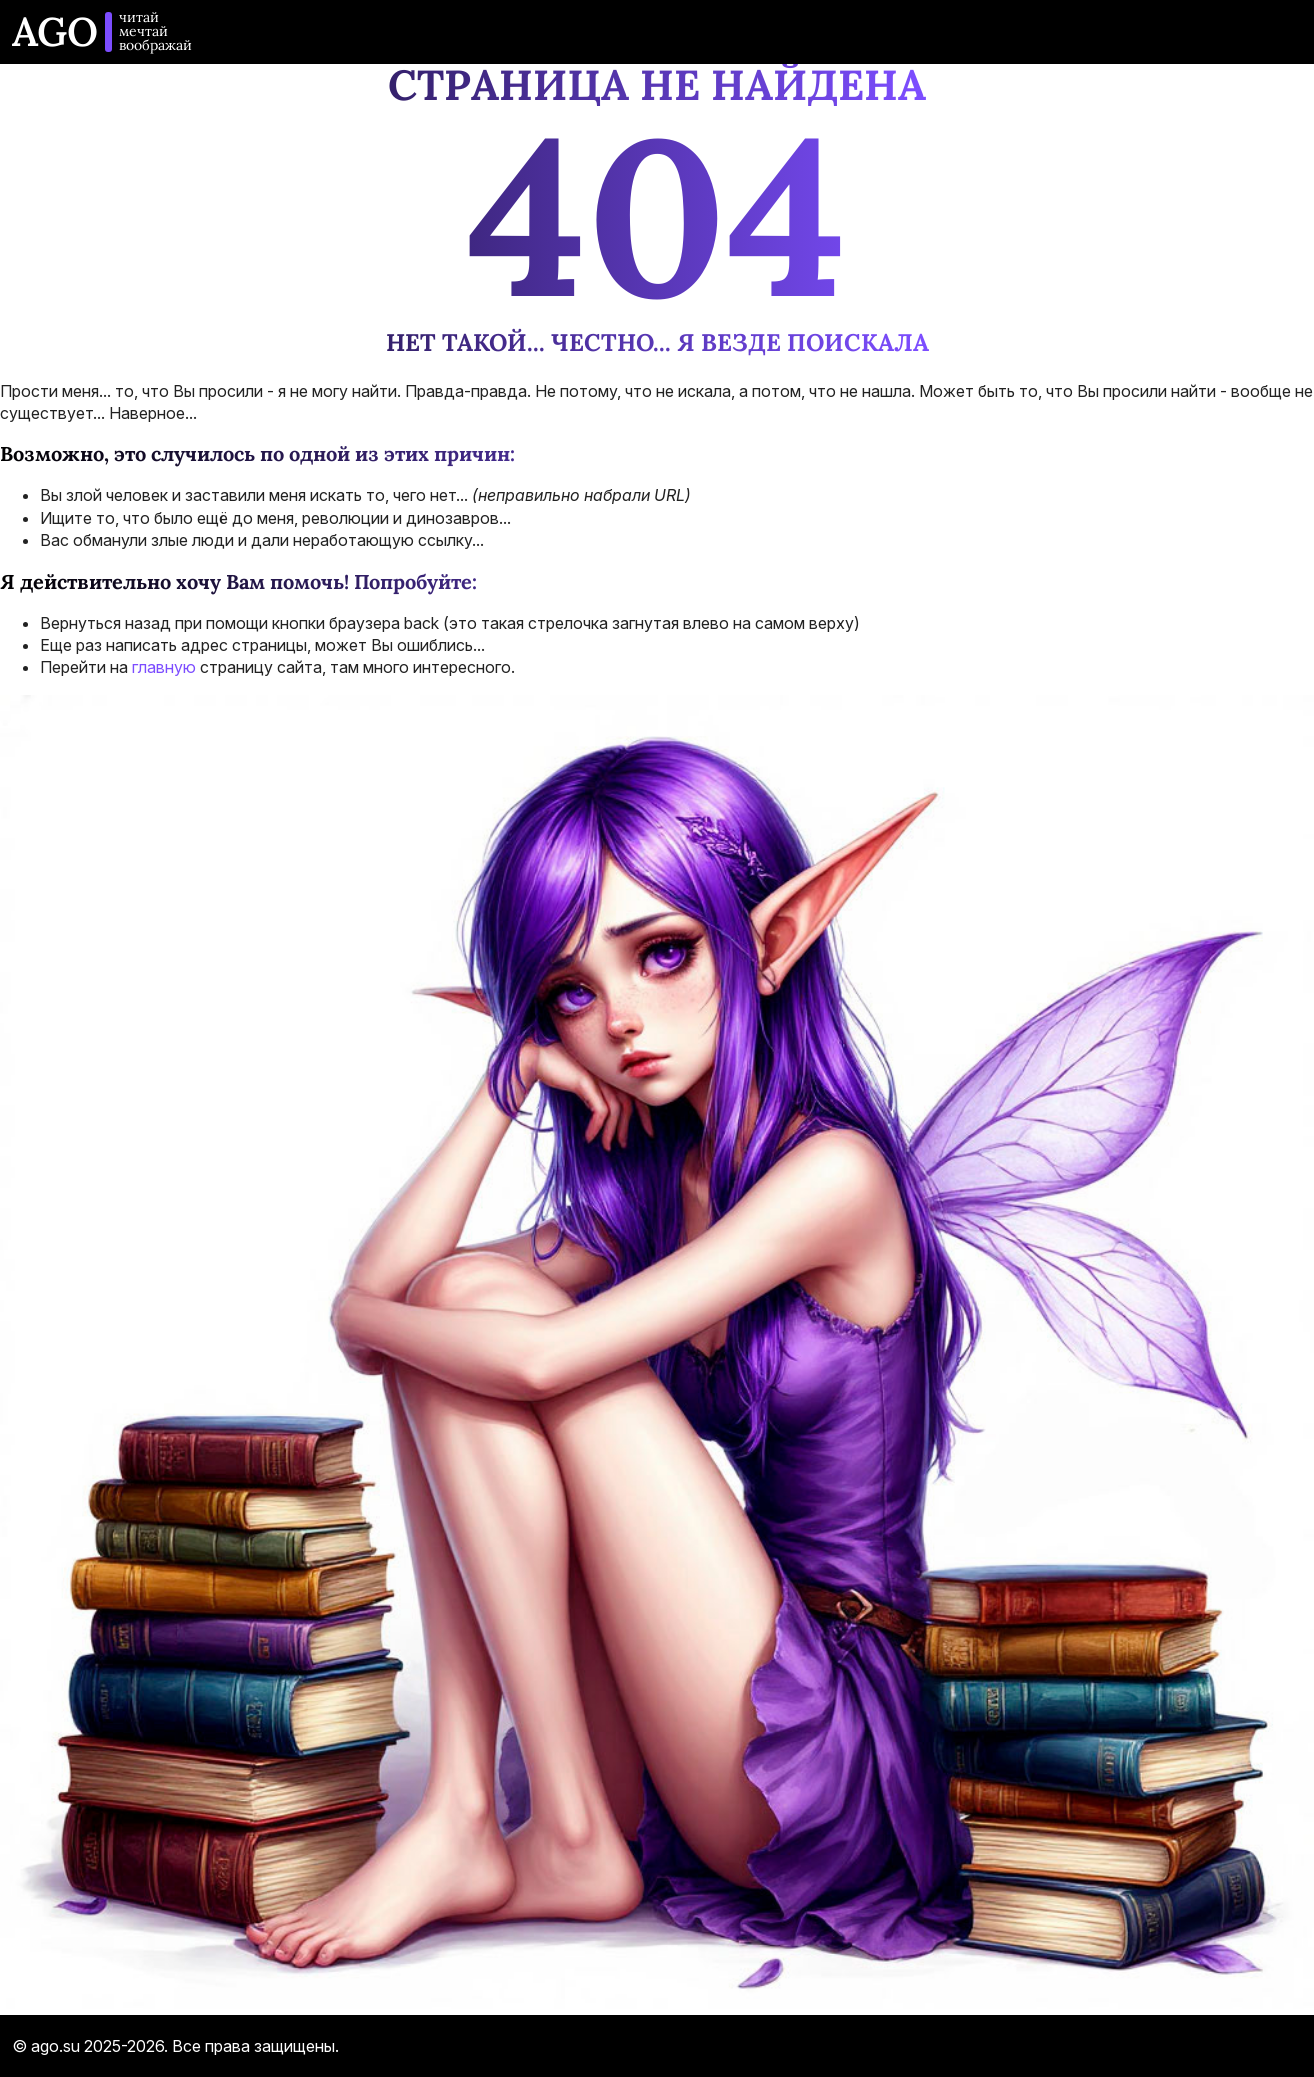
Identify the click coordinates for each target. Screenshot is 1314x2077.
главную (164, 667)
